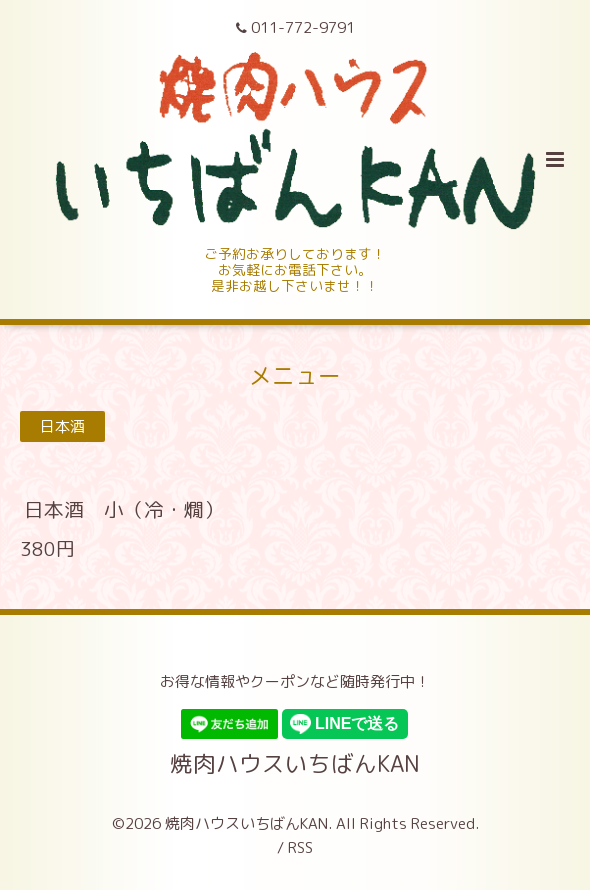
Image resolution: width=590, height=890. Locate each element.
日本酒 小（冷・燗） (124, 509)
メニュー (295, 375)
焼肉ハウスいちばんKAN (295, 763)
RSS (300, 847)
